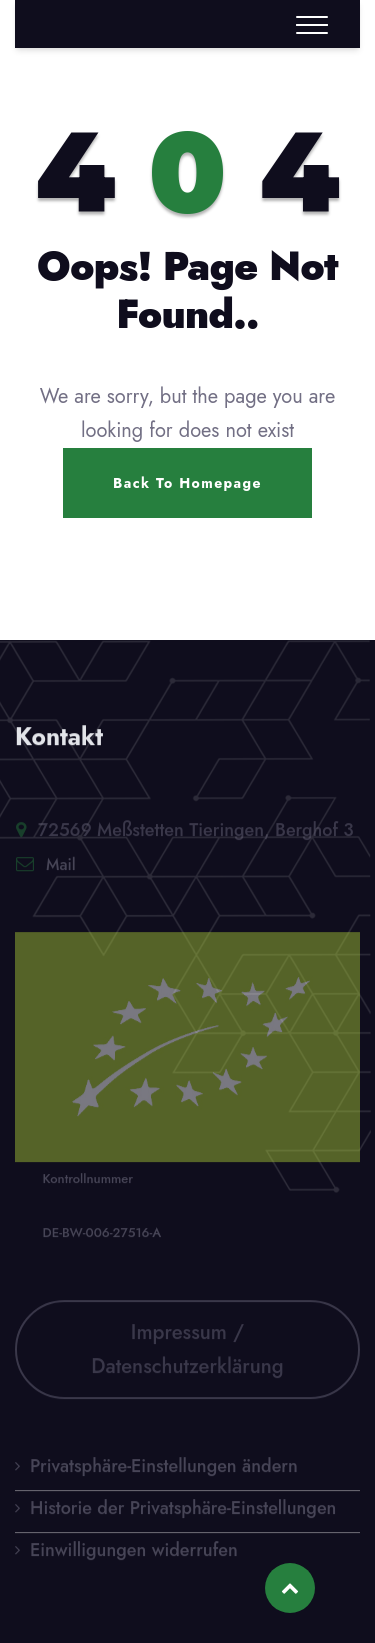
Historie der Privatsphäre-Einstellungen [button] (183, 1511)
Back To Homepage (187, 483)
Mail (61, 867)
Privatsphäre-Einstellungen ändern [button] (164, 1469)
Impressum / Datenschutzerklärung (187, 1352)
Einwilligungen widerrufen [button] (134, 1553)
